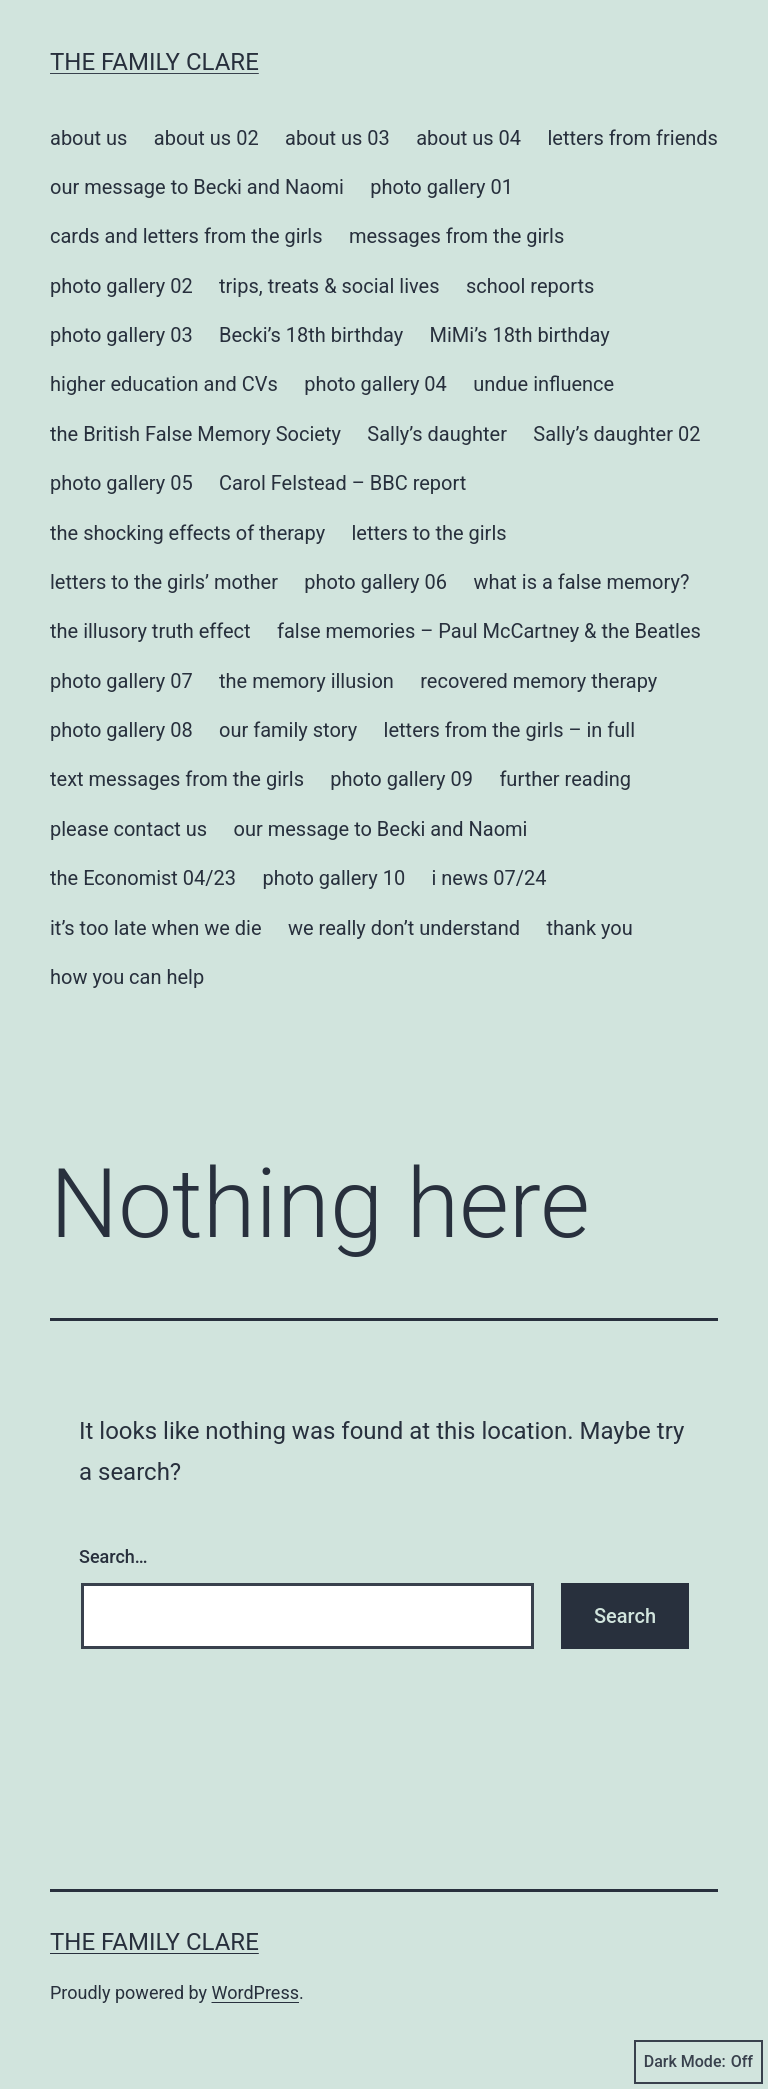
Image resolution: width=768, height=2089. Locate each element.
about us (88, 138)
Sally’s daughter (437, 434)
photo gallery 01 (441, 187)
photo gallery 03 (121, 335)
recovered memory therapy (538, 681)
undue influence (543, 384)
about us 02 (206, 138)
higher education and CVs (164, 384)
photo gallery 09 (401, 779)
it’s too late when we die (156, 928)
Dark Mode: (698, 2062)
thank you (589, 928)
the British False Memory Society (195, 434)
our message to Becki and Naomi (197, 187)
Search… (113, 1556)
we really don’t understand (404, 928)
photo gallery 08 (121, 730)
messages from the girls (456, 236)
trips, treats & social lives (329, 286)
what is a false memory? (581, 582)
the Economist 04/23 (143, 878)
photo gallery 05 (121, 483)
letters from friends (632, 138)
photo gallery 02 (121, 286)
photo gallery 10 (333, 878)
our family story (288, 730)
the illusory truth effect (150, 631)
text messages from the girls (177, 779)
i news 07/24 (489, 878)
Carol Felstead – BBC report (342, 483)
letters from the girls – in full (509, 730)
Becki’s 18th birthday (311, 335)
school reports (530, 286)
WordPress (255, 1992)
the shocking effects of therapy (187, 533)
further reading (565, 779)
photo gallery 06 (375, 582)
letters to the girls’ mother (164, 582)
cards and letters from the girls (186, 236)
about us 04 (468, 138)
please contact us (128, 829)
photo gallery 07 (121, 681)
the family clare (154, 62)
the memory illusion (306, 681)
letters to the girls (428, 533)
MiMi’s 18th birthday (520, 335)
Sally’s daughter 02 (616, 434)
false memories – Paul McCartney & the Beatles (489, 631)
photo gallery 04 (375, 384)
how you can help (127, 977)
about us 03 (337, 138)
